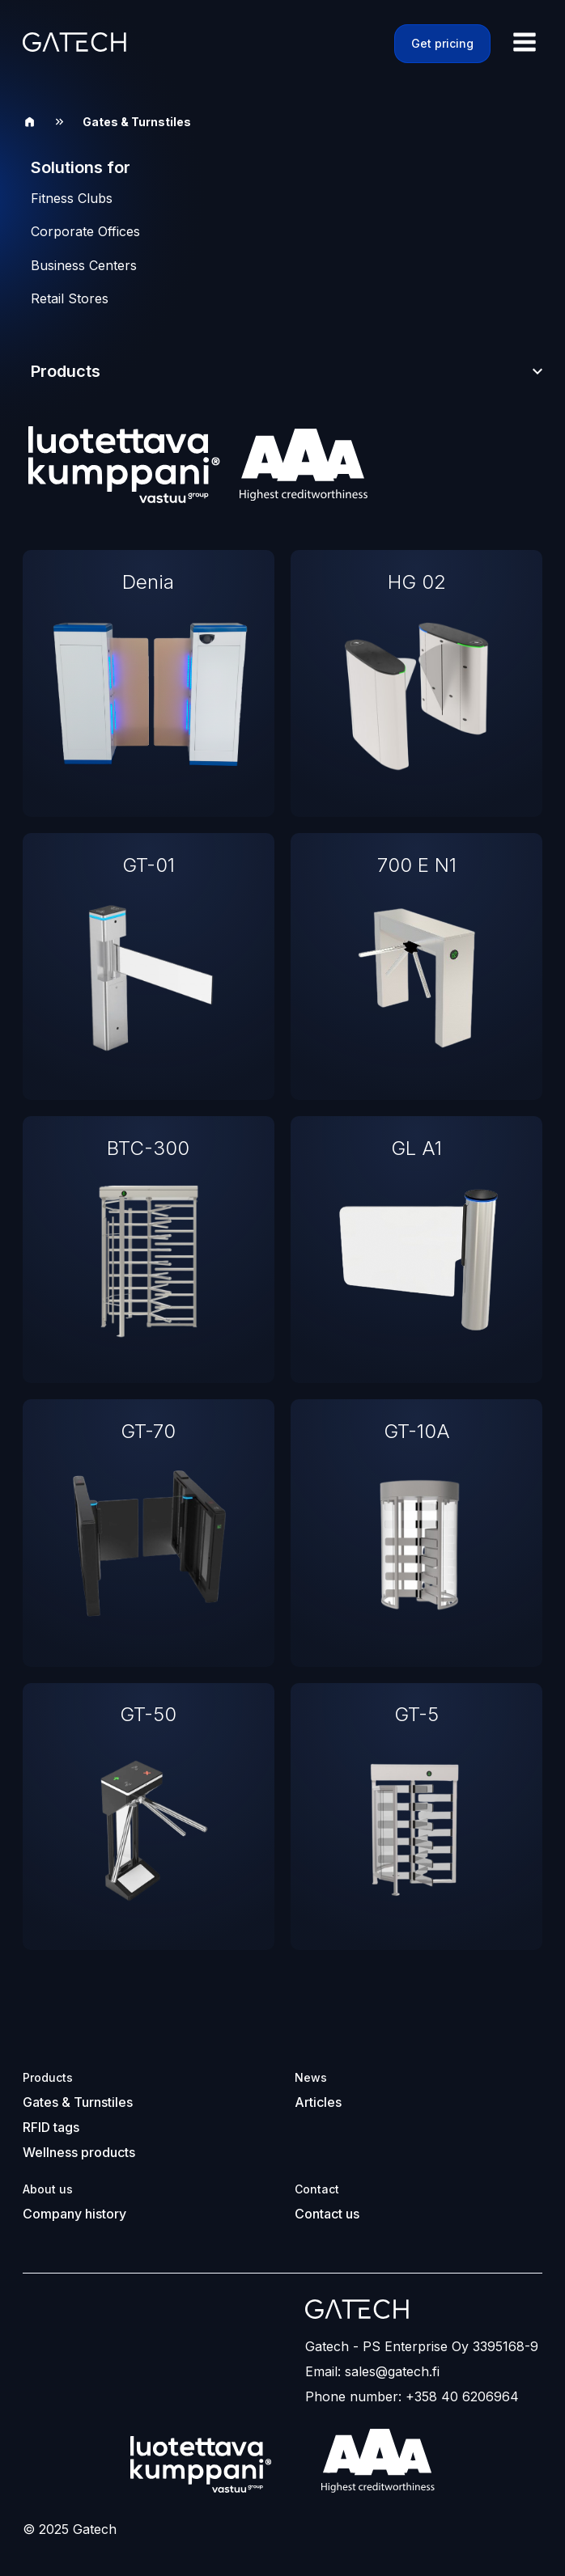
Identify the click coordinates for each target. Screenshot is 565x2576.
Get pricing (442, 43)
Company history (74, 2214)
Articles (318, 2102)
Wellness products (79, 2152)
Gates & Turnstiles (78, 2102)
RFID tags (51, 2127)
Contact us (327, 2214)
